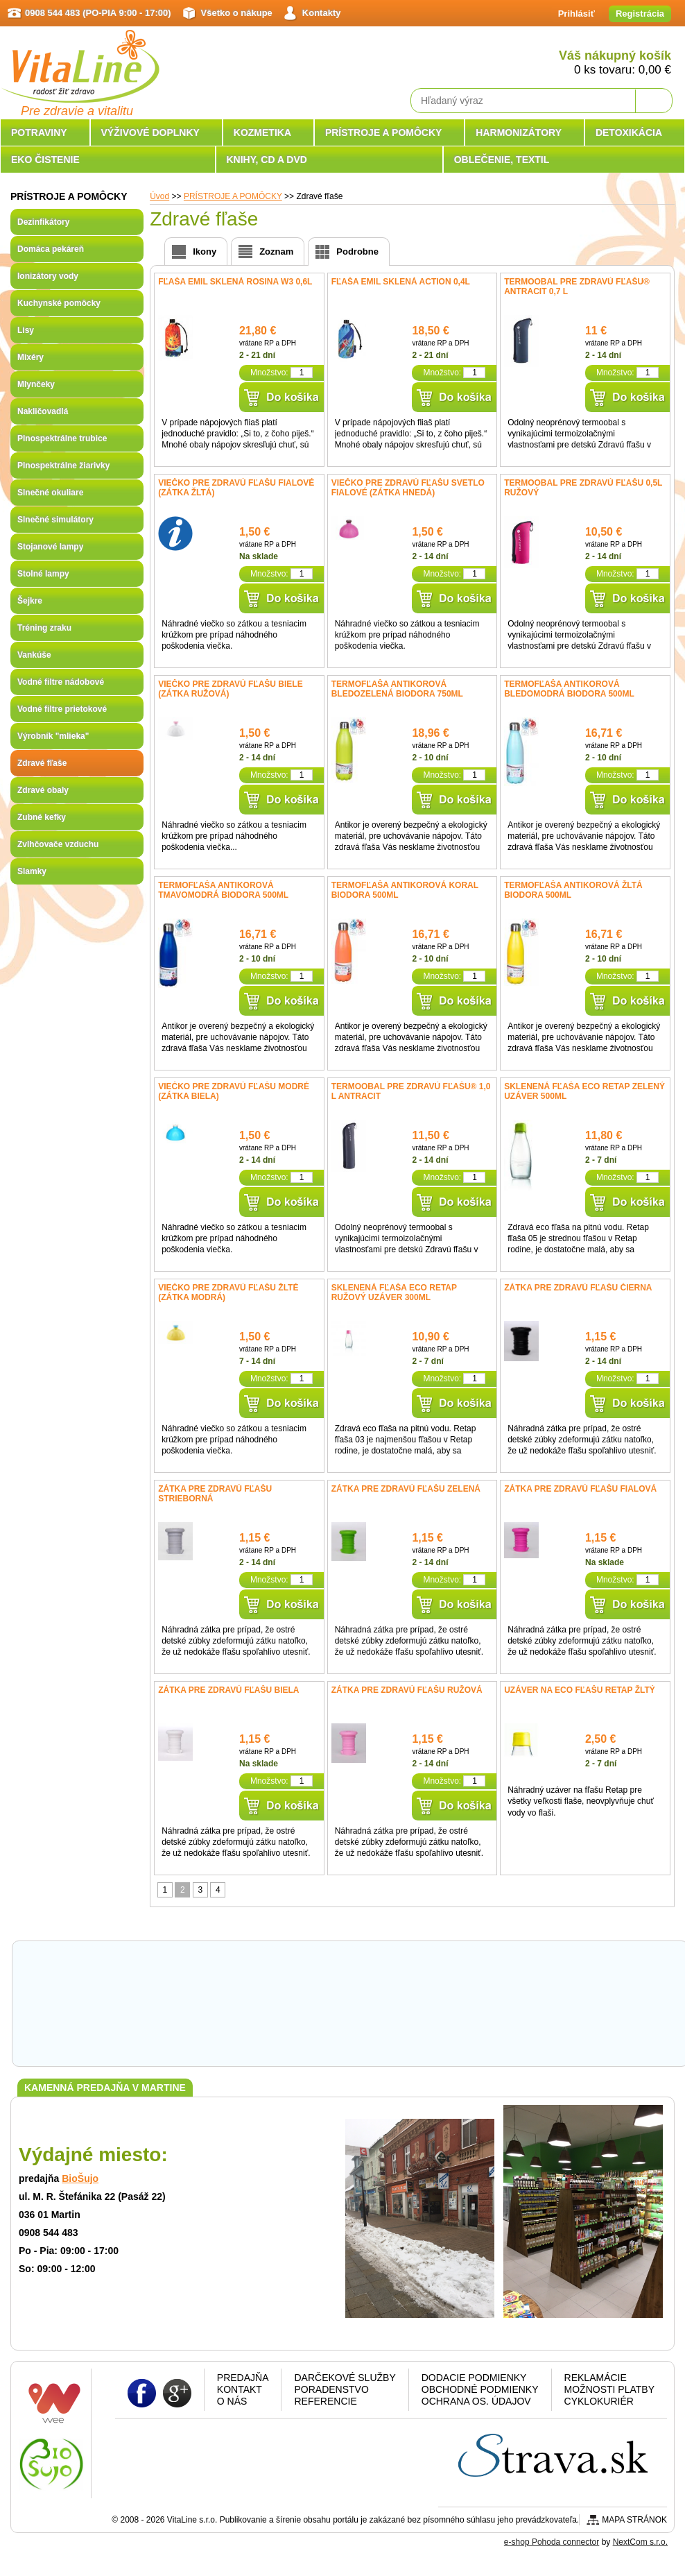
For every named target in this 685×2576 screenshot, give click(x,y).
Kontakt (239, 2389)
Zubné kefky (41, 817)
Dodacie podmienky (474, 2377)
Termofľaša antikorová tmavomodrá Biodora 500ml (223, 890)
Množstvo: (269, 372)
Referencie (325, 2401)
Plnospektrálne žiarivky (63, 465)
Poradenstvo (331, 2389)
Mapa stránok (634, 2520)
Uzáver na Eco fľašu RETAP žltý (579, 1690)
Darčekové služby (344, 2377)
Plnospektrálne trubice (62, 438)
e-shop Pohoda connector (551, 2542)
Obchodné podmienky (480, 2389)
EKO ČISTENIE (45, 159)
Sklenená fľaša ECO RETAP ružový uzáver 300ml (394, 1292)
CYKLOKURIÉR (599, 2401)
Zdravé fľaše (42, 763)
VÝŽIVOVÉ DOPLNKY (150, 132)
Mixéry (30, 357)
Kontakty (321, 13)
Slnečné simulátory (55, 519)
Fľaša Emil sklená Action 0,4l (400, 282)
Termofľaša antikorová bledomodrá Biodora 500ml (569, 689)
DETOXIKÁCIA (629, 132)
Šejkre (29, 601)
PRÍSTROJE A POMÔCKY (383, 132)
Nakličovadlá (42, 411)
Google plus (177, 2392)
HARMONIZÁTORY (519, 132)
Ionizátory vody (47, 276)
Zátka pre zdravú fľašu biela (228, 1690)
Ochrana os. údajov (476, 2401)
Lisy (25, 330)
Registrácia (640, 13)
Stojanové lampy (50, 547)
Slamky (31, 871)
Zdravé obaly (43, 790)
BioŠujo (80, 2178)
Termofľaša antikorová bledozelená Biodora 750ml (397, 689)
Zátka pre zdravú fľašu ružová (407, 1690)
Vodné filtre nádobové (60, 682)
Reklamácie (595, 2377)
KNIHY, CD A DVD (267, 159)
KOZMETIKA (262, 132)
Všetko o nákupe (236, 13)
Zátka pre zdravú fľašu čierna (578, 1288)
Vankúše (34, 655)
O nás (232, 2401)
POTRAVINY (39, 132)
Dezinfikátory (43, 222)
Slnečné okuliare (50, 492)
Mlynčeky (36, 384)
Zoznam (276, 251)
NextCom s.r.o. (640, 2542)
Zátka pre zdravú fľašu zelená (405, 1489)
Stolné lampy (43, 574)
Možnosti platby (609, 2389)
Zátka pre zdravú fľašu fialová (580, 1489)
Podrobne (357, 251)
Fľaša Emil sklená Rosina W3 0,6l (235, 282)
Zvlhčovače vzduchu (57, 844)
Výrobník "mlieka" (53, 736)
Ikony (204, 251)
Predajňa (243, 2377)
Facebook (142, 2392)
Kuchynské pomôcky (59, 303)
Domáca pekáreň (50, 249)
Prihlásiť (576, 13)
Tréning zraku (44, 628)
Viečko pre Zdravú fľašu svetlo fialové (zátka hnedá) (408, 487)
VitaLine (79, 58)
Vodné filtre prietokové (62, 709)
